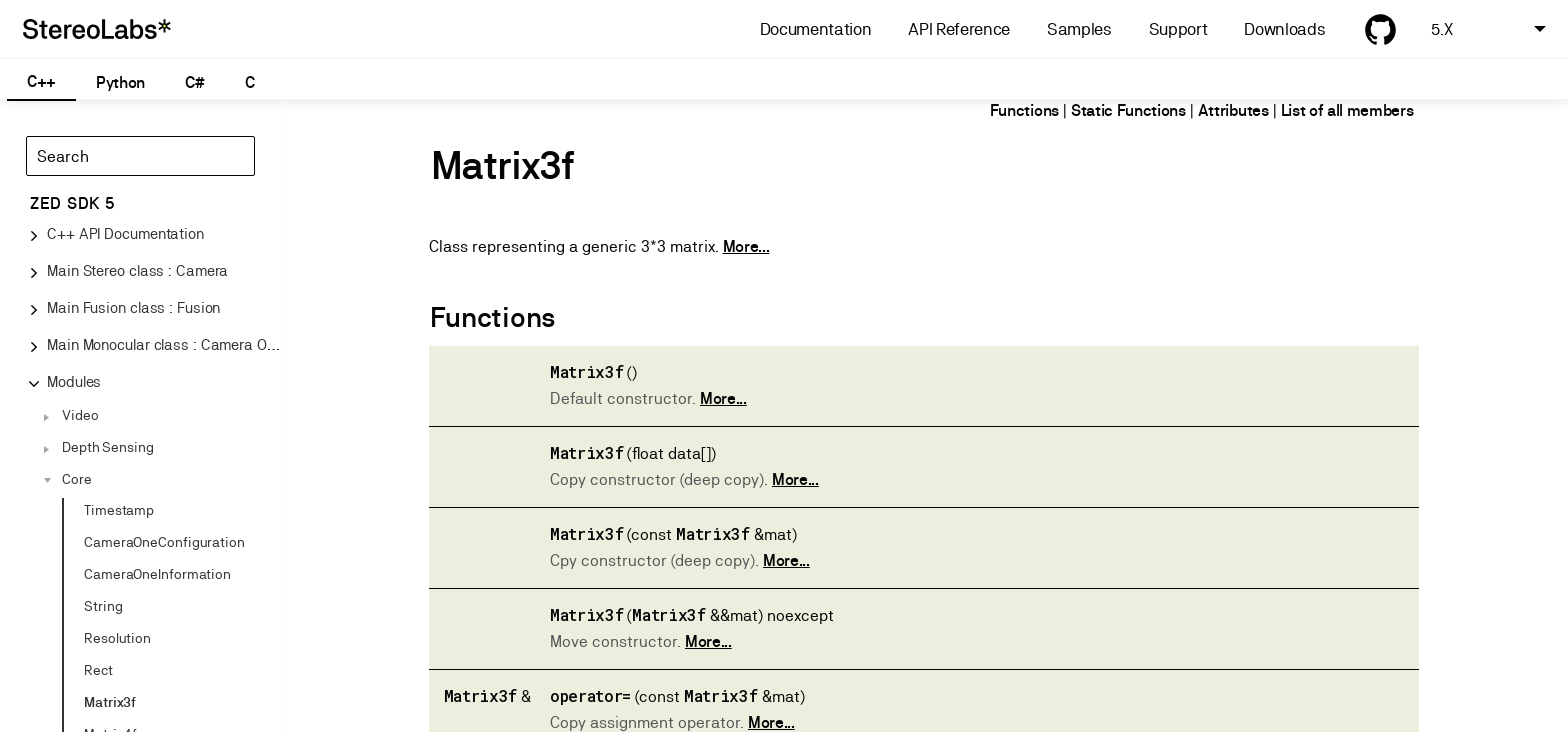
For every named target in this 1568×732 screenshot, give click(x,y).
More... (746, 246)
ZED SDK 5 (72, 203)
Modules (74, 381)
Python (120, 82)
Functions (1024, 110)
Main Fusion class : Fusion (133, 307)
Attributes (1233, 110)
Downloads (1284, 29)
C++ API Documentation (125, 233)
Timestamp (119, 510)
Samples (1079, 29)
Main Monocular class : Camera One (165, 344)
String (103, 606)
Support (1178, 29)
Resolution (117, 638)
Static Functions (1128, 110)
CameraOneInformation (157, 574)
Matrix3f (110, 702)
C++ (41, 81)
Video (80, 415)
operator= (590, 695)
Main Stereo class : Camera (137, 270)
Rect (98, 670)
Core (77, 479)
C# (194, 82)
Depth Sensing (108, 447)
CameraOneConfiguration (164, 542)
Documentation (816, 29)
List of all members (1347, 110)
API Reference (959, 29)
